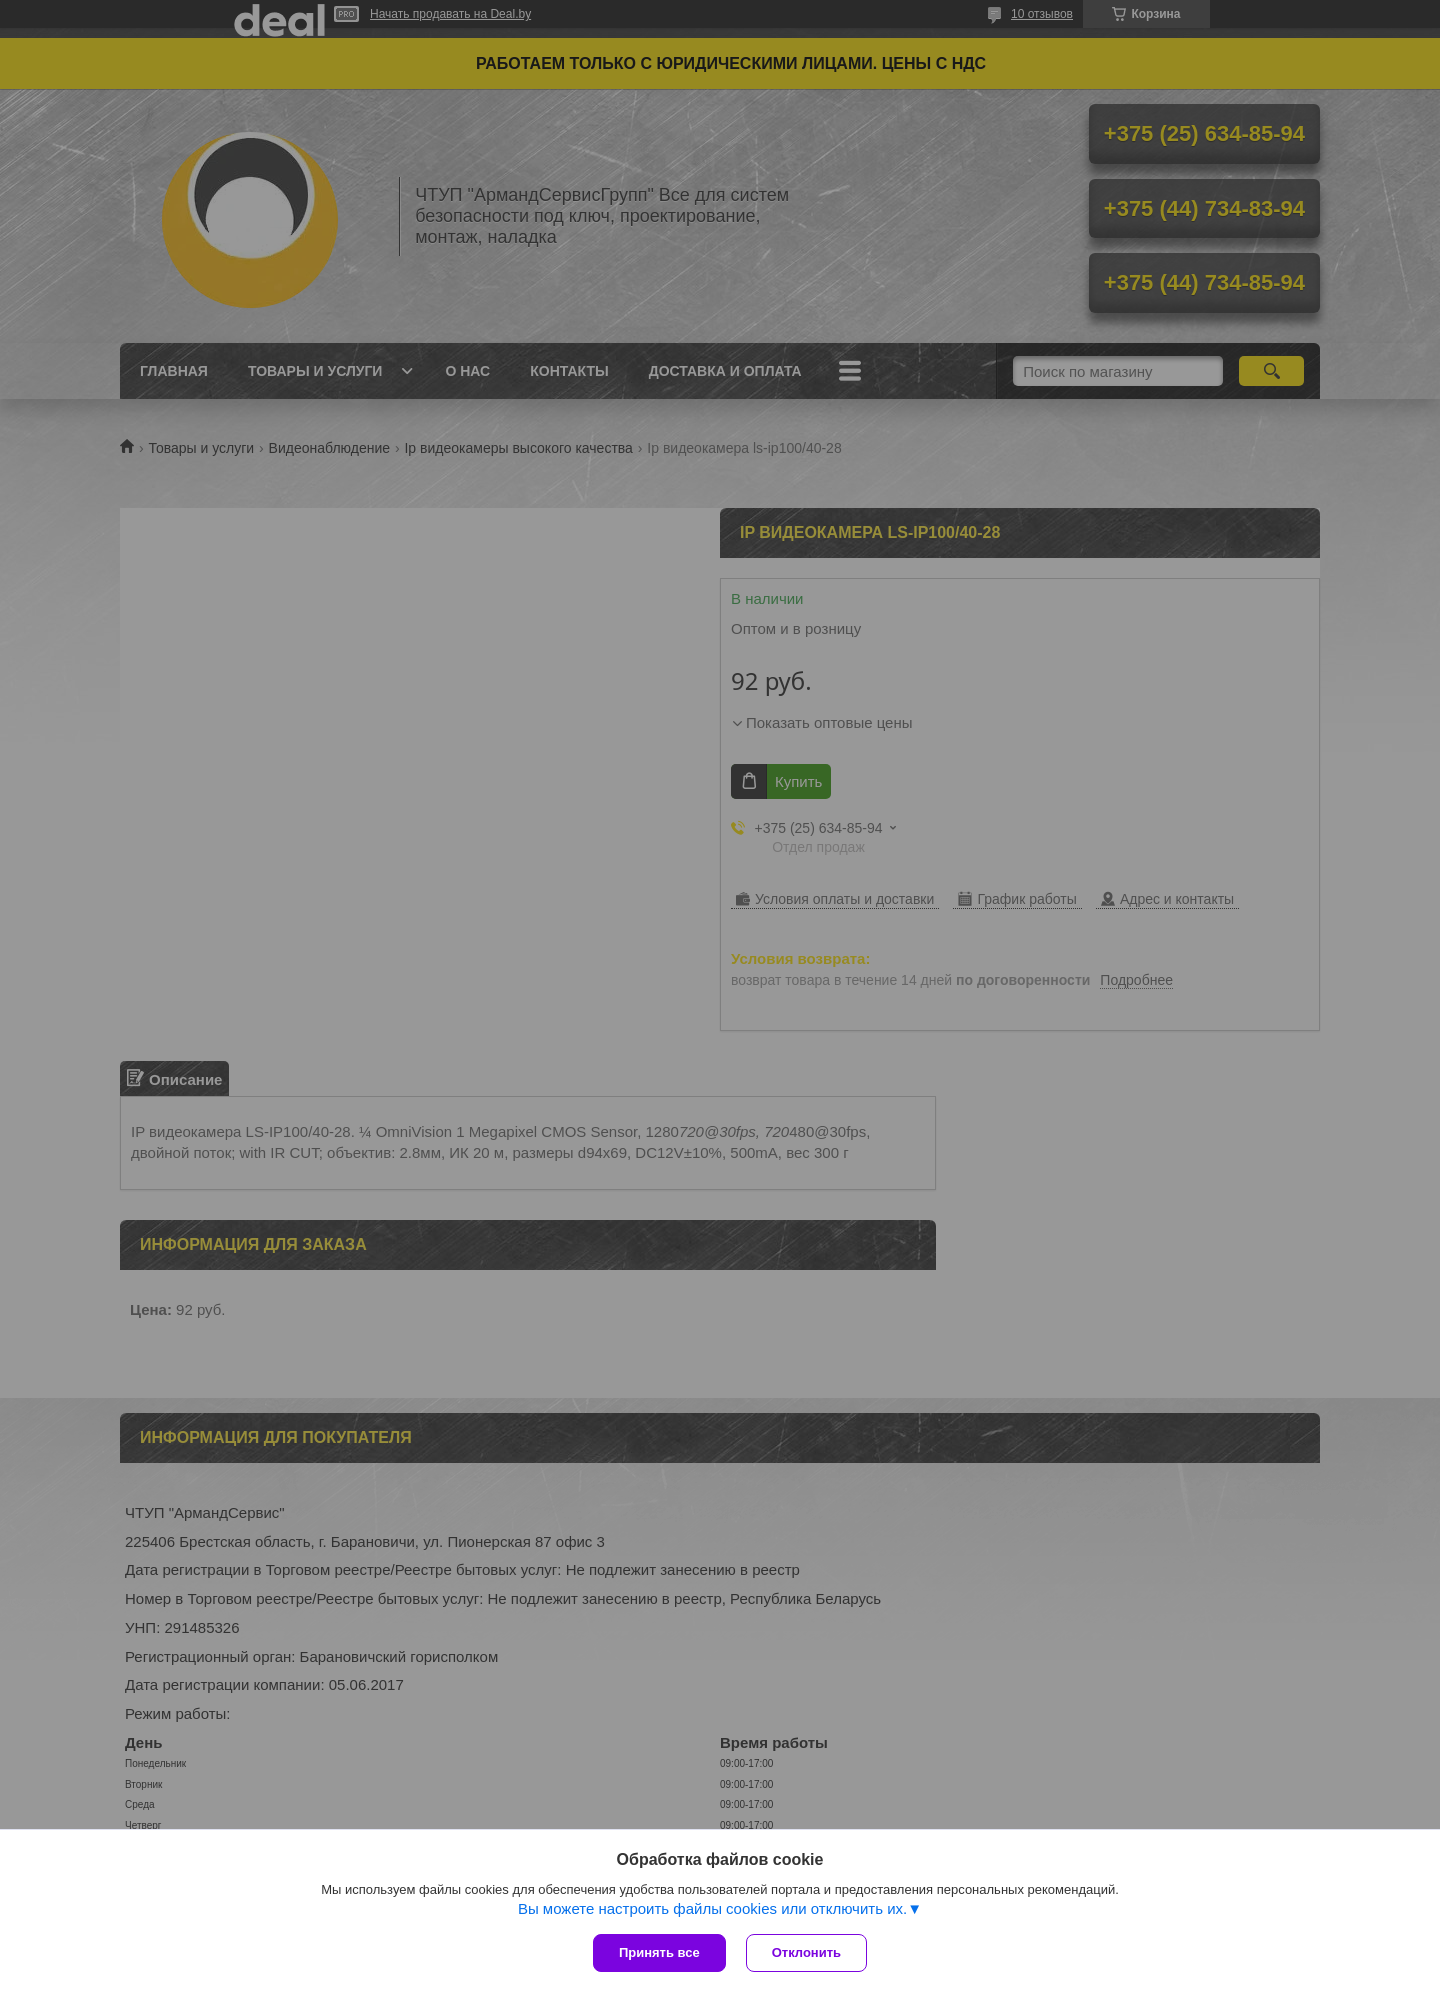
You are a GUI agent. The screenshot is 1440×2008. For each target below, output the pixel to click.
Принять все (659, 1952)
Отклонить (806, 1952)
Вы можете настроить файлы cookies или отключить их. (712, 1908)
